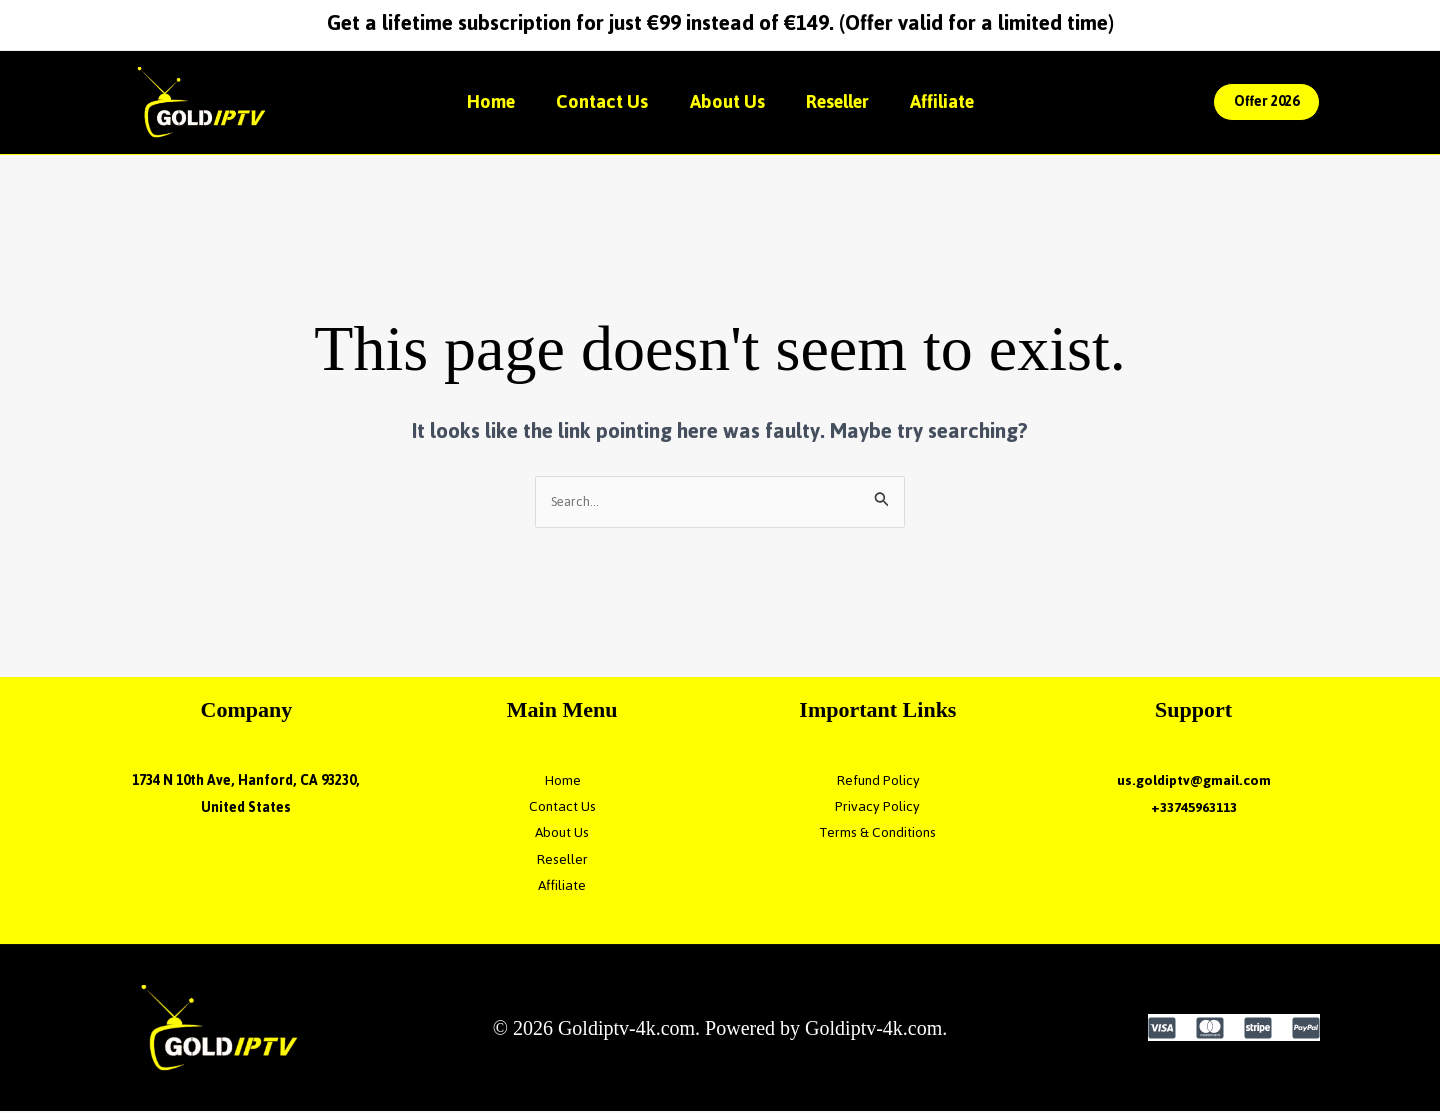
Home (477, 101)
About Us (727, 101)
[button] (1266, 102)
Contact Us (596, 101)
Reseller (844, 101)
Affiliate (956, 101)
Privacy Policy (877, 808)
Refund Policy (878, 781)
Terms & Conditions (878, 834)
